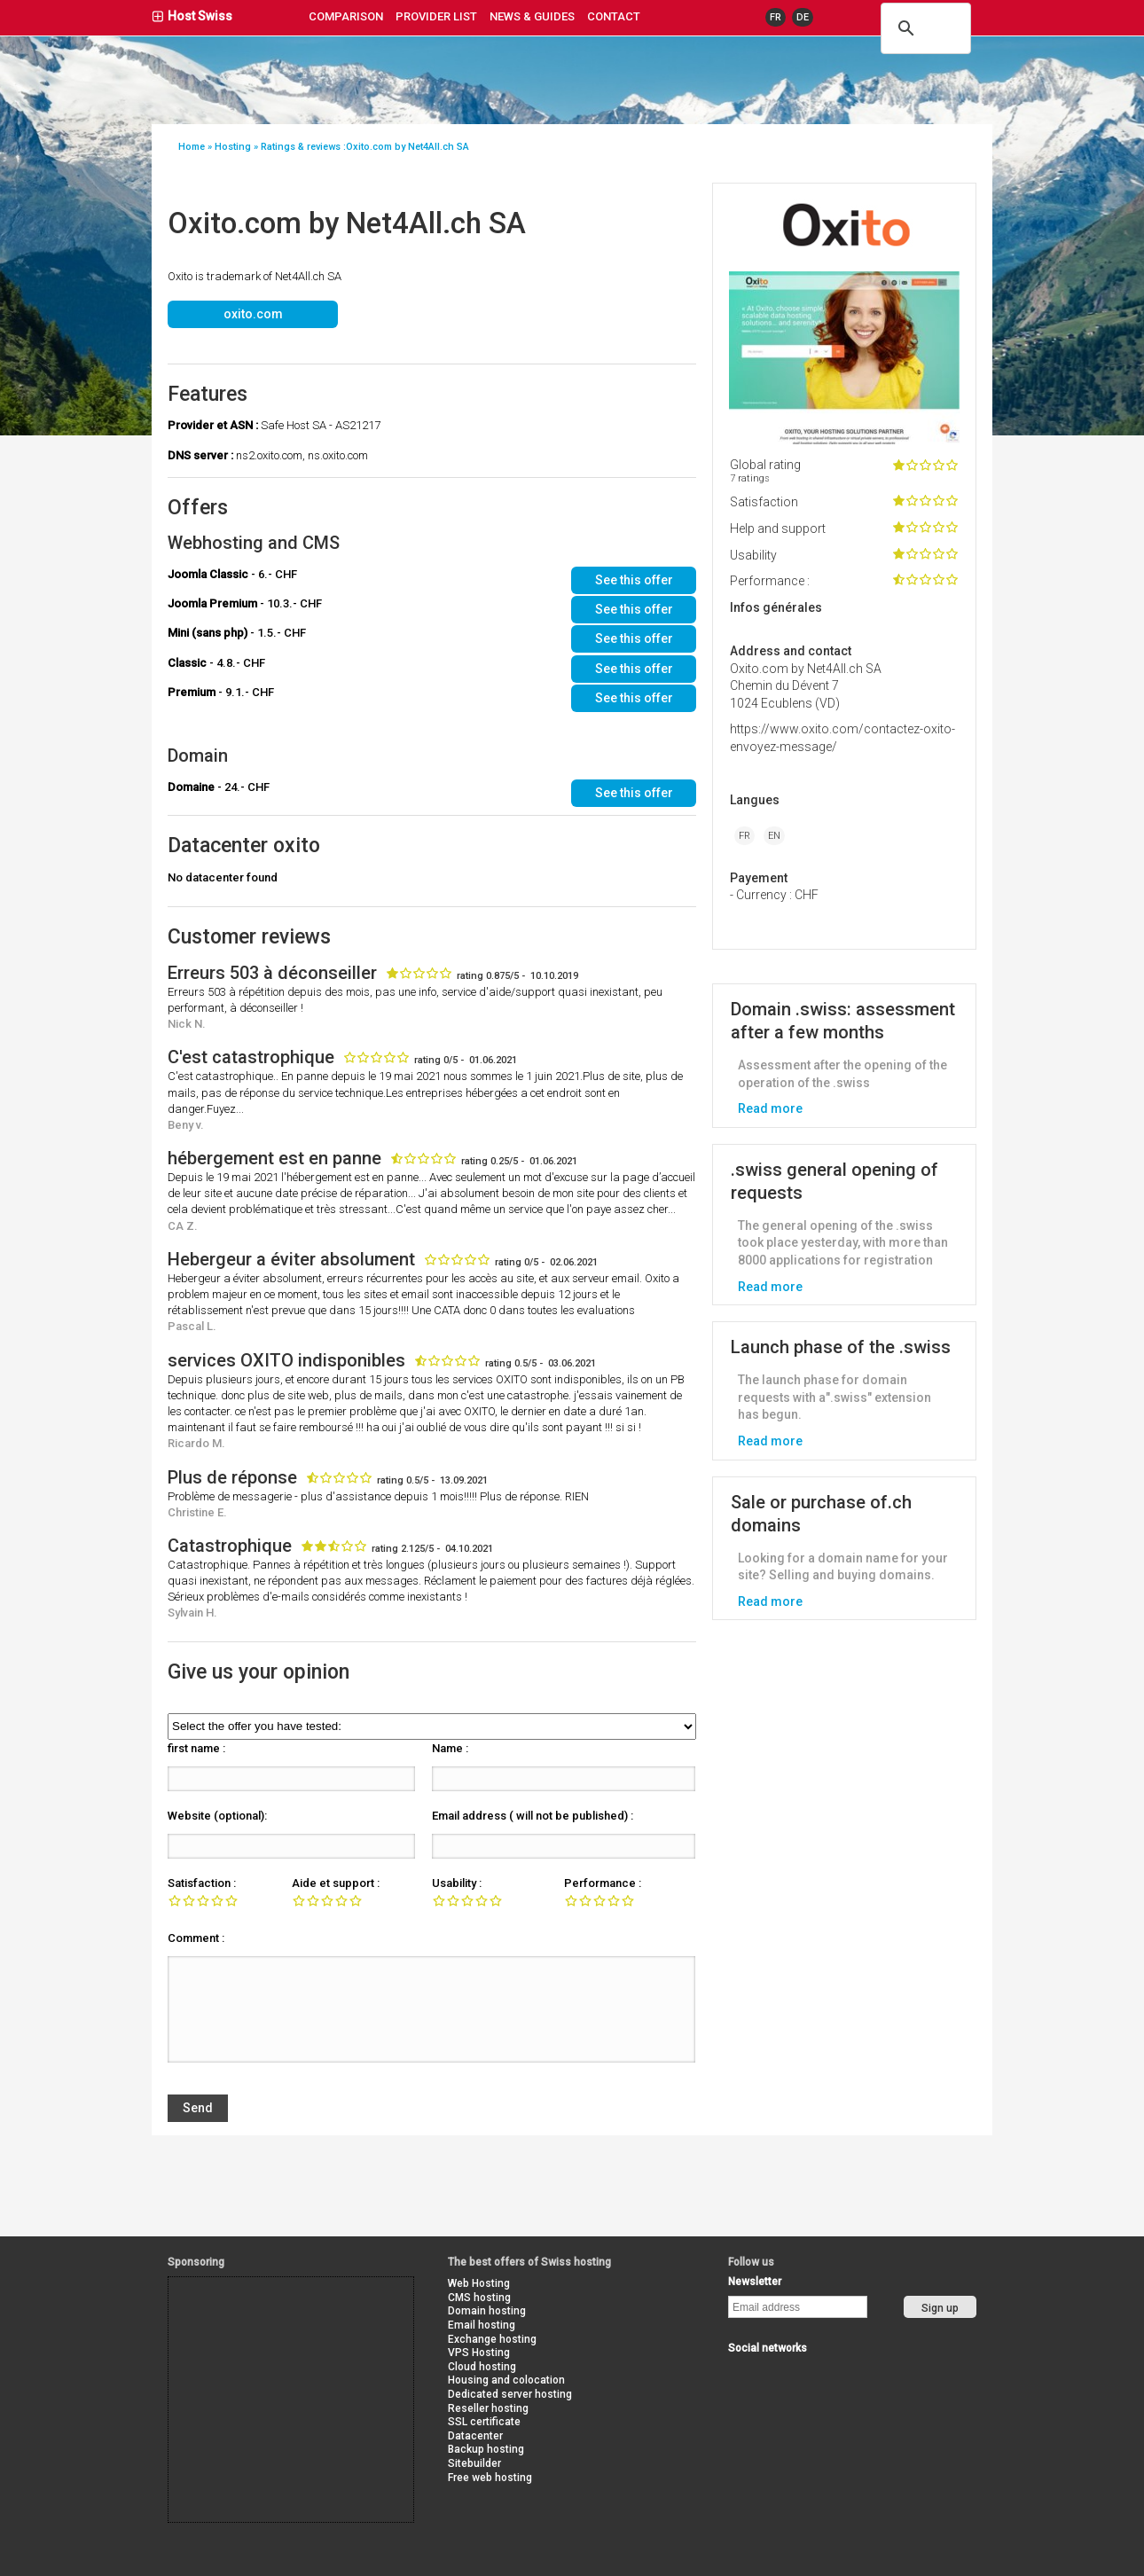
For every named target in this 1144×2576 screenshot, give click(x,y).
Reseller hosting (488, 2408)
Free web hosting (490, 2477)
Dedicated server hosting (510, 2394)
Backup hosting (486, 2449)
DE (802, 17)
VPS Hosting (479, 2352)
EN (774, 836)
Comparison (346, 16)
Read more (770, 1108)
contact (613, 16)
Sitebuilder (474, 2463)
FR (775, 17)
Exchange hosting (492, 2339)
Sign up (940, 2308)
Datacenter (475, 2436)
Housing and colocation (506, 2380)
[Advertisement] (248, 2317)
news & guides (532, 16)
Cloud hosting (482, 2367)
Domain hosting (487, 2311)
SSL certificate (484, 2421)
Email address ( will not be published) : (532, 1815)
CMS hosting (479, 2297)
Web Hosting (479, 2283)
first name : (196, 1748)
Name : (450, 1748)
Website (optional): (217, 1815)
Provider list (436, 16)
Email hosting (481, 2325)
